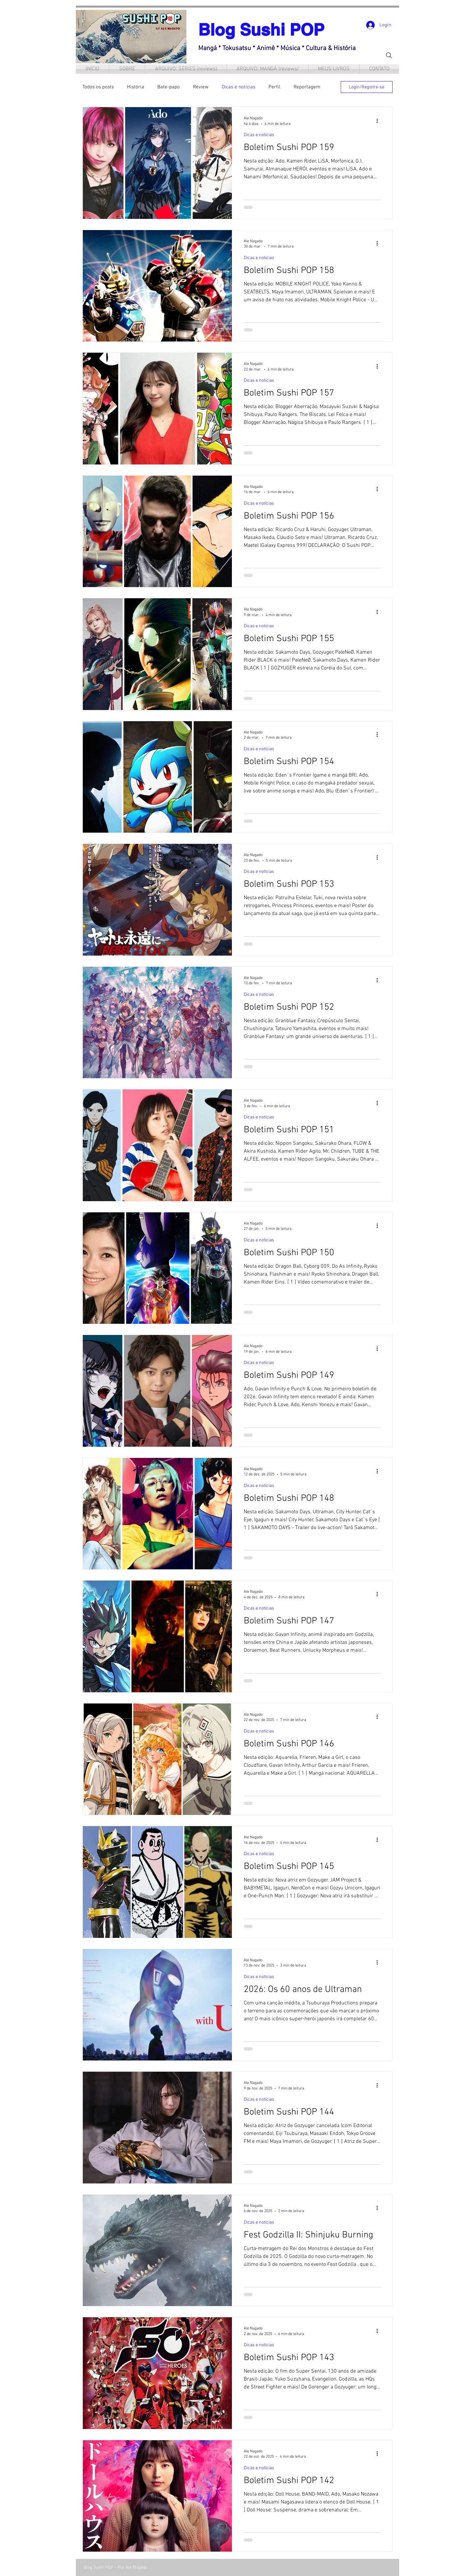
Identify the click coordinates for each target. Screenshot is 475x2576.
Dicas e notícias (238, 87)
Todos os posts (98, 87)
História (135, 87)
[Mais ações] (379, 121)
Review (200, 87)
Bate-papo (168, 87)
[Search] (389, 55)
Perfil (274, 87)
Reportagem (307, 87)
